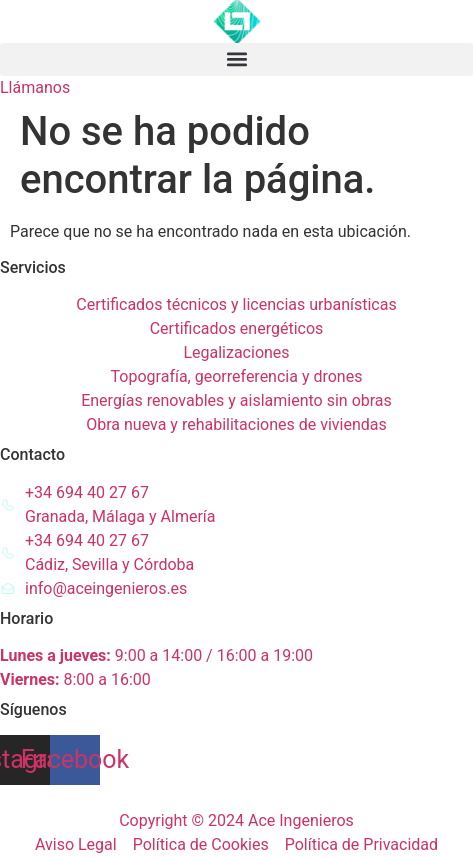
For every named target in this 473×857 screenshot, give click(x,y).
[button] (236, 59)
